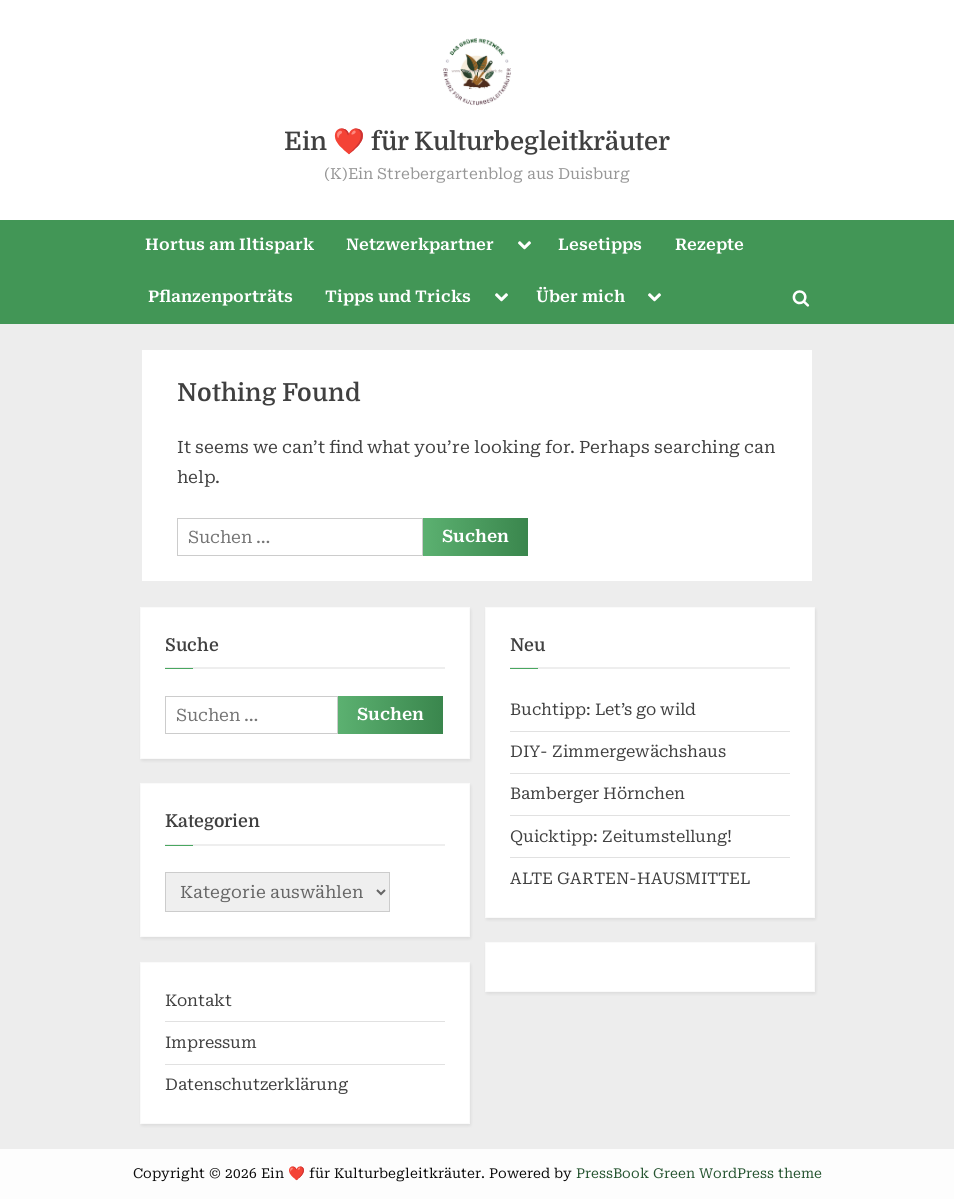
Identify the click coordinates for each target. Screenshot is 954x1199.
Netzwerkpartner (420, 244)
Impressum (211, 1042)
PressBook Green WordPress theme (699, 1173)
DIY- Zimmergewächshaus (618, 751)
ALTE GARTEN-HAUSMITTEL (630, 878)
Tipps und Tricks (398, 296)
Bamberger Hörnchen (597, 793)
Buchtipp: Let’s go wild (603, 709)
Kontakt (198, 1000)
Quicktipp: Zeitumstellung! (621, 836)
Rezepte (709, 244)
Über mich (580, 296)
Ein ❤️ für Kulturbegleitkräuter (477, 141)
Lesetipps (600, 244)
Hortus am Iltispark (229, 244)
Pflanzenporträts (220, 296)
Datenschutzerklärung (256, 1084)
